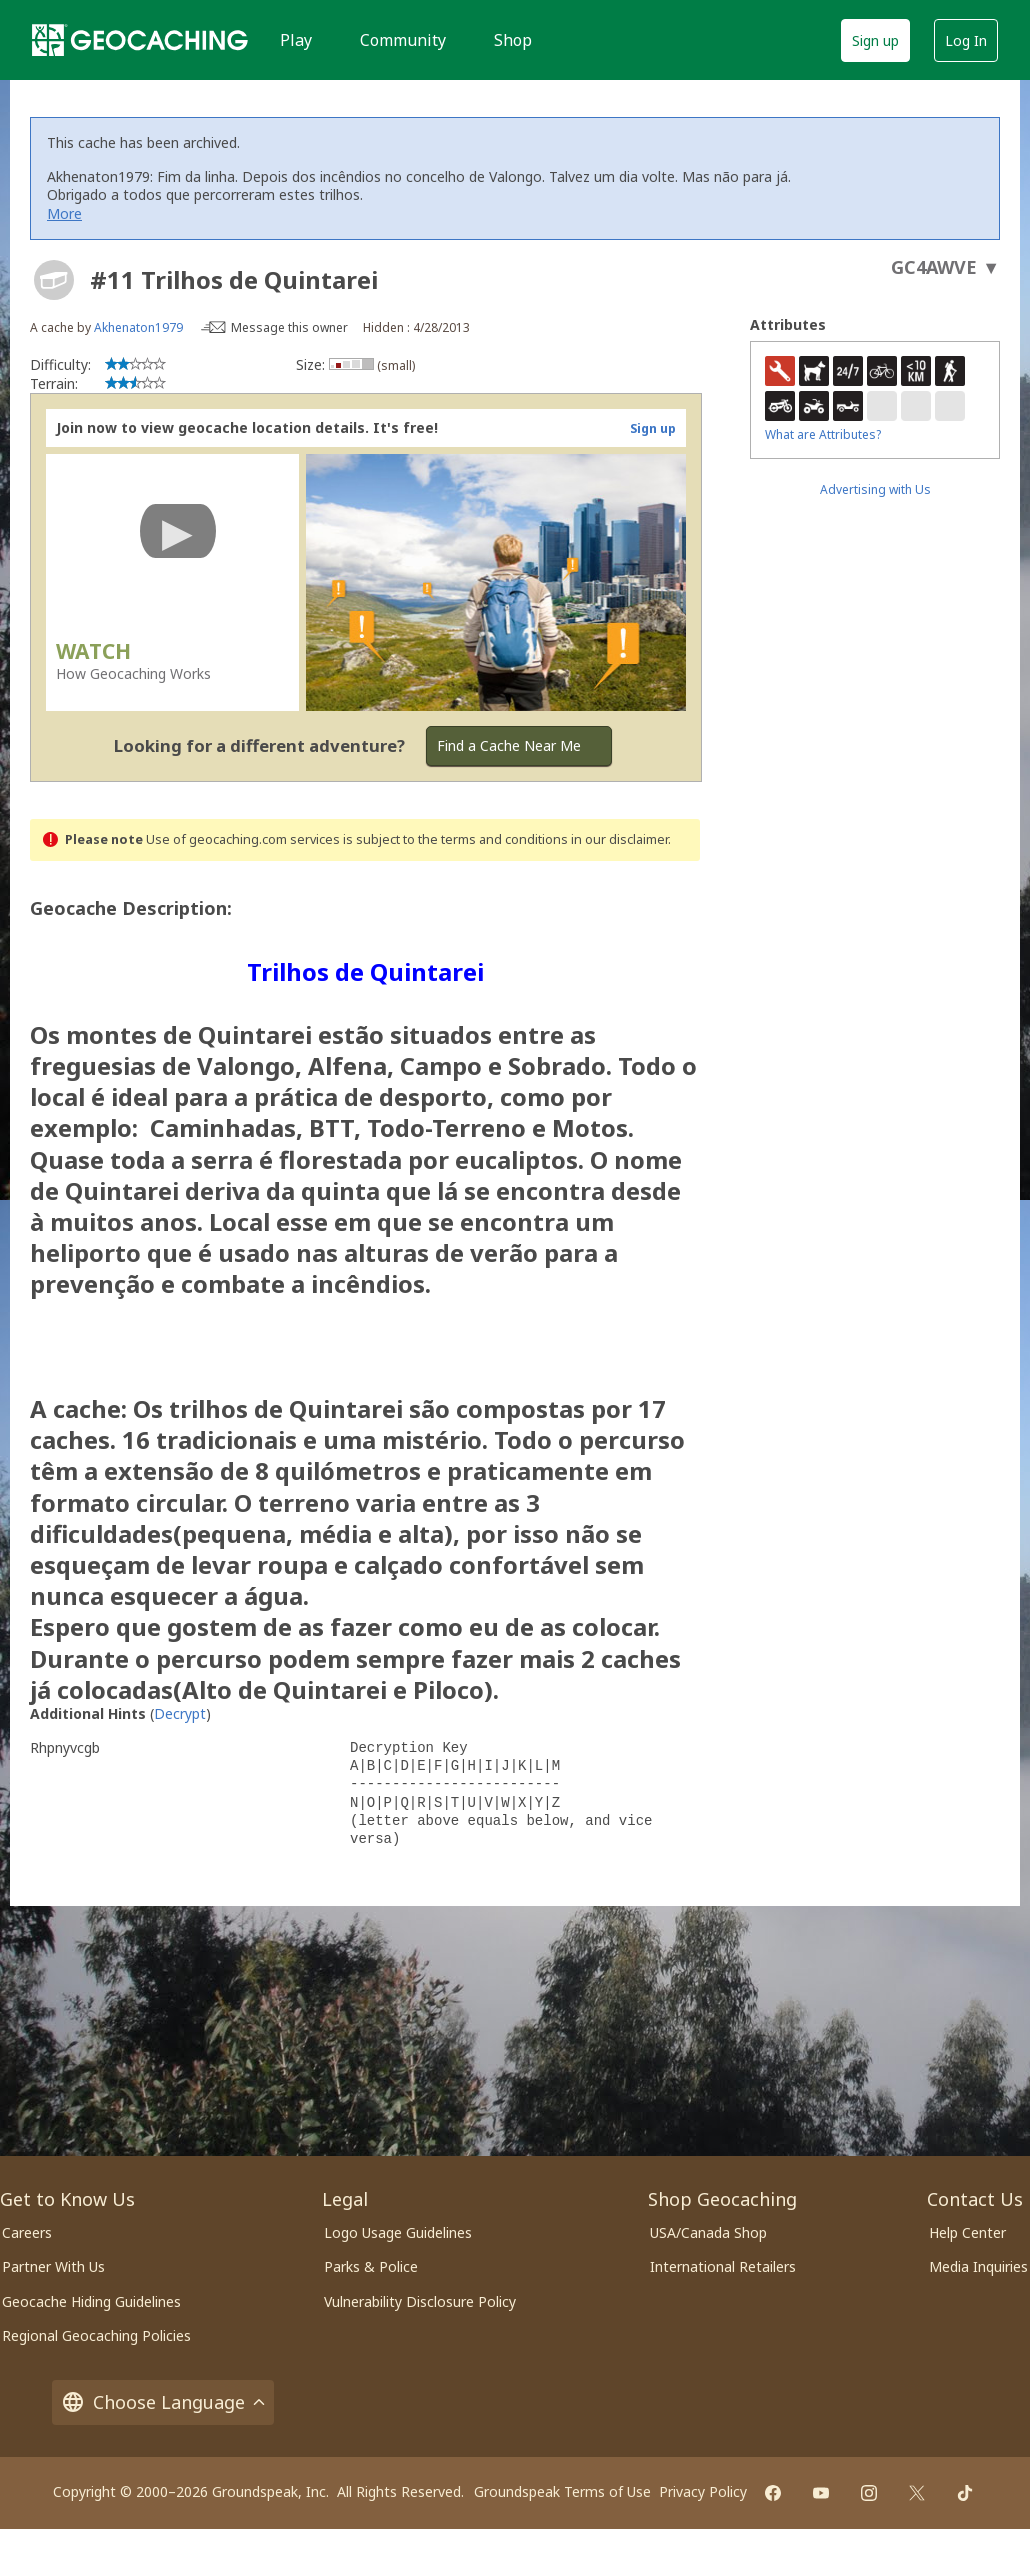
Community (403, 40)
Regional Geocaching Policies (96, 2335)
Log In (966, 40)
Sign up (875, 40)
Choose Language (163, 2402)
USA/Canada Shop (708, 2232)
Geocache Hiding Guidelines (91, 2301)
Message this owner (289, 327)
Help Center (967, 2232)
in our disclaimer (619, 839)
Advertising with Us (875, 489)
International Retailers (723, 2266)
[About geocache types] (54, 280)
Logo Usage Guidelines (398, 2232)
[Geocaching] (140, 40)
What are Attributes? (823, 434)
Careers (27, 2232)
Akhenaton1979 (138, 327)
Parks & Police (371, 2266)
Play (296, 40)
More (64, 213)
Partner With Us (53, 2266)
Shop (513, 40)
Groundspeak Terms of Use (562, 2491)
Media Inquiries (978, 2266)
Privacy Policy (703, 2491)
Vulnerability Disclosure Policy (420, 2301)
